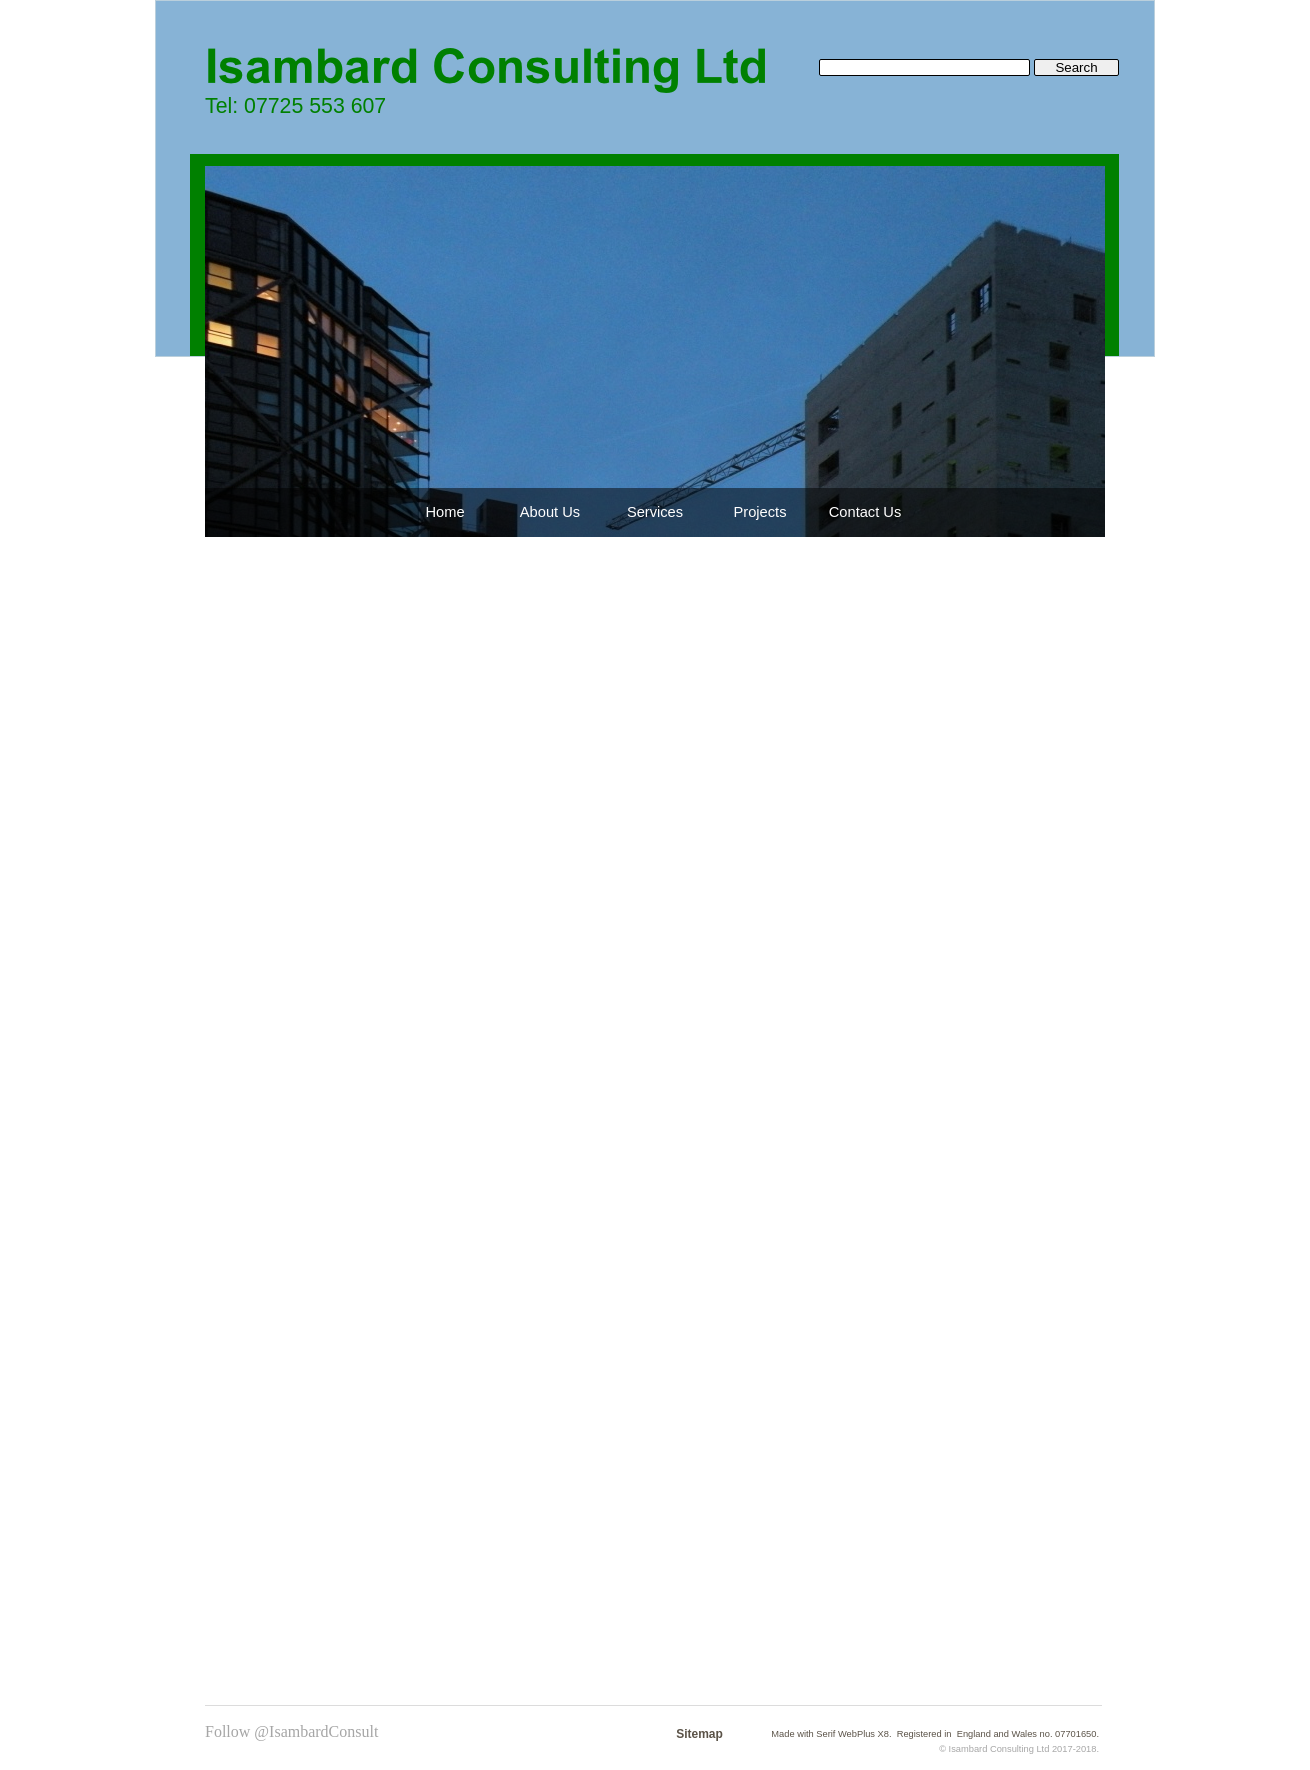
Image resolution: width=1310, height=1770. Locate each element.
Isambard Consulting (991, 1749)
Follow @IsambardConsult (291, 1731)
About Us (550, 512)
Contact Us (865, 512)
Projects (760, 512)
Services (655, 512)
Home (444, 512)
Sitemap (699, 1734)
